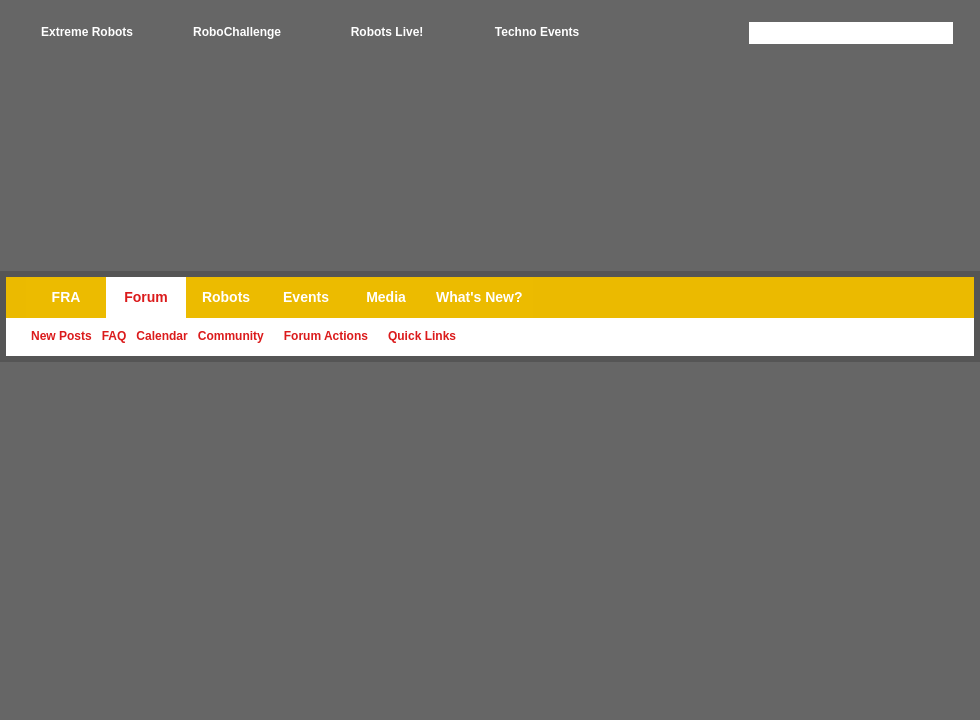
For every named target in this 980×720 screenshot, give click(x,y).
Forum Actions (326, 336)
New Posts (61, 336)
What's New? (479, 297)
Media (386, 297)
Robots (226, 297)
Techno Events (537, 32)
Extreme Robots (87, 32)
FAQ (114, 336)
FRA (66, 297)
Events (306, 297)
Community (231, 336)
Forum (146, 297)
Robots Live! (387, 32)
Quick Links (422, 336)
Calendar (161, 336)
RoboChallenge (237, 32)
